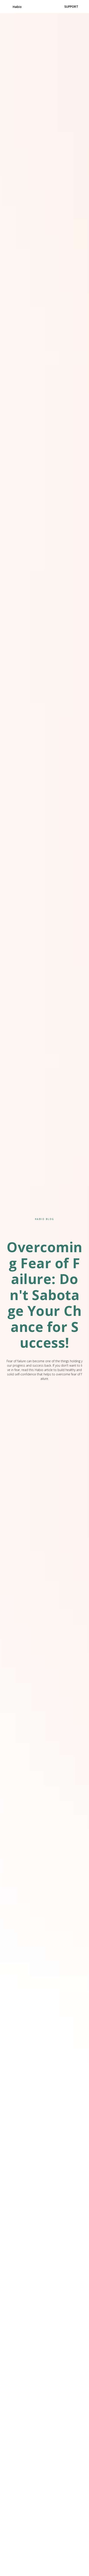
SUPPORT (71, 6)
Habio (17, 7)
